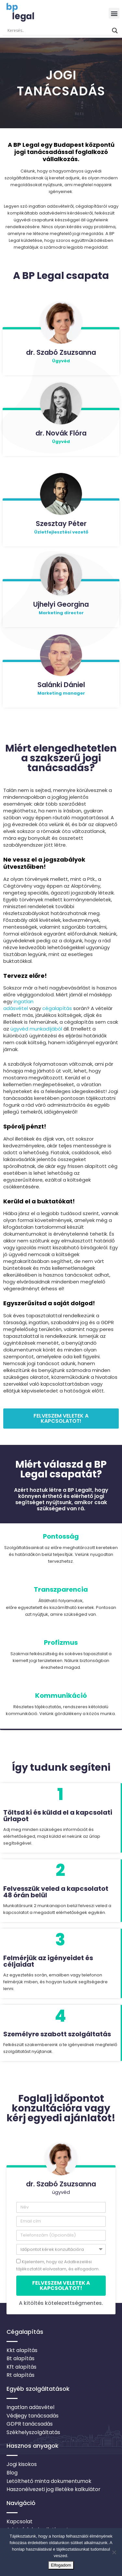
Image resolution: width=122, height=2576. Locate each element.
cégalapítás (57, 1008)
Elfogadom (61, 2565)
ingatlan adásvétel (18, 1005)
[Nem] (114, 2552)
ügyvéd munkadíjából (36, 1028)
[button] (114, 13)
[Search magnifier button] (114, 30)
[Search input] (58, 30)
